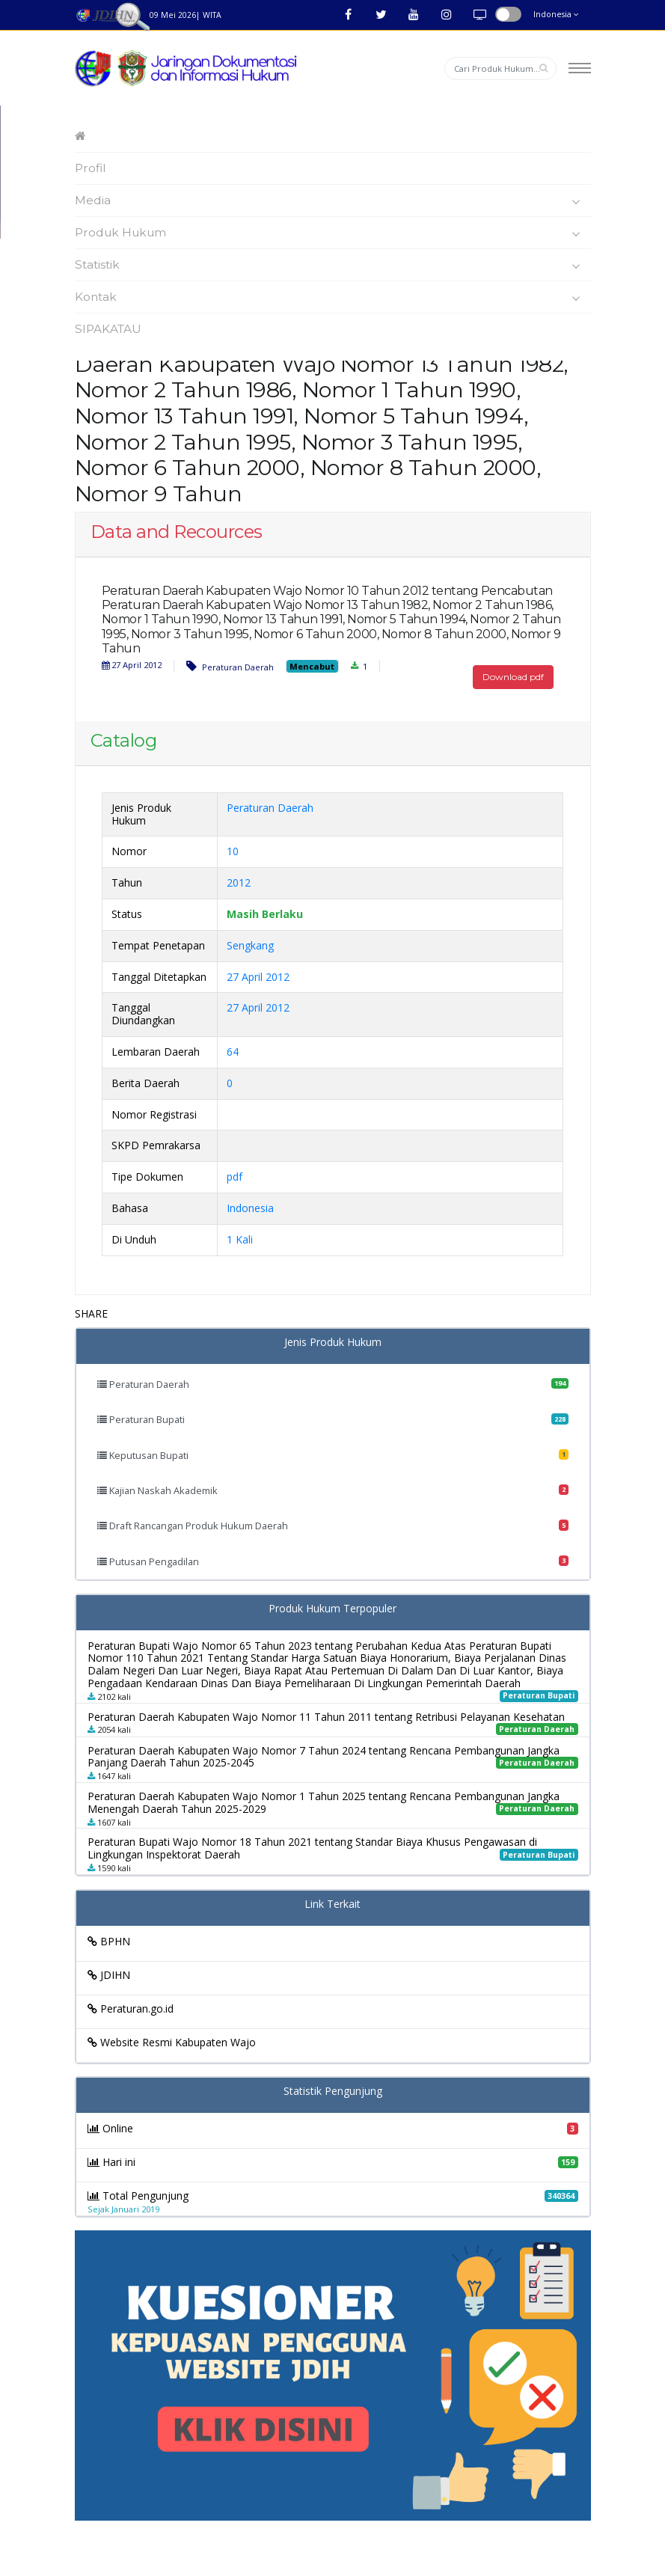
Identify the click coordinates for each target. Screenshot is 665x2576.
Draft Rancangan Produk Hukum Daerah (333, 1525)
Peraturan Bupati (333, 1419)
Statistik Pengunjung (333, 2091)
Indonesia (556, 14)
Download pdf (513, 676)
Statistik (331, 265)
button (508, 14)
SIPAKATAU (108, 329)
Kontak (331, 297)
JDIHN (109, 1975)
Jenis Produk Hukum (332, 1342)
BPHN (109, 1941)
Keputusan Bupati (333, 1455)
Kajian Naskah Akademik (333, 1490)
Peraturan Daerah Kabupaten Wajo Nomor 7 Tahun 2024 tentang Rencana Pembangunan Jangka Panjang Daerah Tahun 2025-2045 (324, 1756)
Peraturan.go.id (131, 2008)
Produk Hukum (331, 233)
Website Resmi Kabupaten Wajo (172, 2042)
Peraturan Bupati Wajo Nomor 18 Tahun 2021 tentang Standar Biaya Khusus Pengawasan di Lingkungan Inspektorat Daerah (312, 1848)
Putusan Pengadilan (333, 1561)
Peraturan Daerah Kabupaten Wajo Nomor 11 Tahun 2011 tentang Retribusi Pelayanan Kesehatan (326, 1717)
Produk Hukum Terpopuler (332, 1609)
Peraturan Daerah (230, 666)
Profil (90, 168)
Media (331, 200)
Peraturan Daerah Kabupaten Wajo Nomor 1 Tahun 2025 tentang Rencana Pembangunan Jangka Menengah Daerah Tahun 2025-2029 (324, 1802)
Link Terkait (332, 1904)
